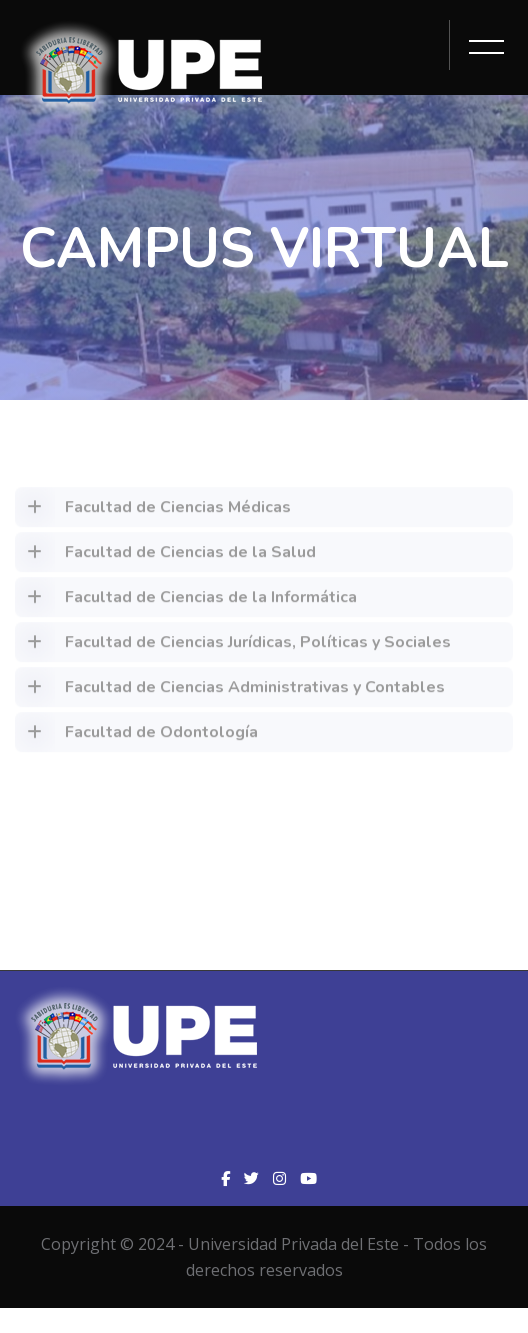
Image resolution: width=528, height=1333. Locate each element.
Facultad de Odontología (136, 737)
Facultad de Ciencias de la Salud (165, 557)
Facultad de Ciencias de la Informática (186, 602)
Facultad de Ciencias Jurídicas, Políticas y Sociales (233, 647)
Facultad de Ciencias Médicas (153, 512)
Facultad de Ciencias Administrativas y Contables (230, 692)
